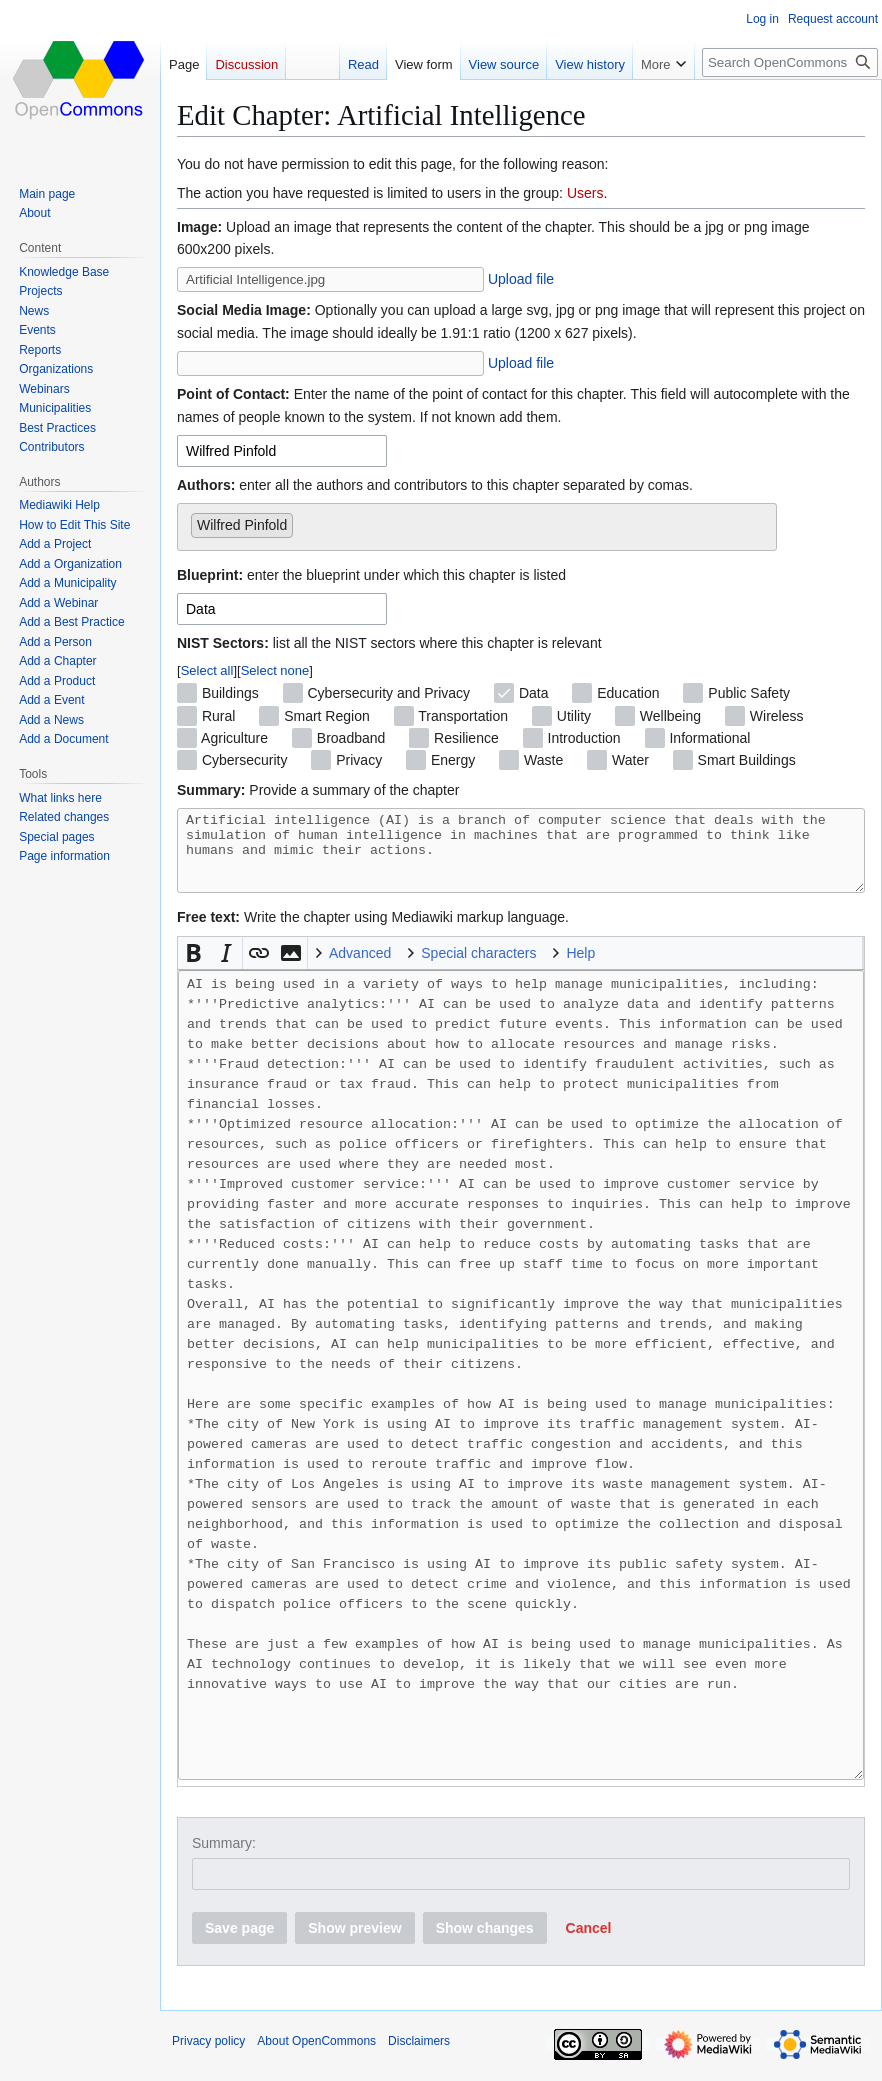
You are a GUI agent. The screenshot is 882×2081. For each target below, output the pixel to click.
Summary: (224, 1858)
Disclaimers (419, 2056)
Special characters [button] (478, 968)
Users (585, 193)
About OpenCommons (316, 2056)
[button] (194, 968)
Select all (207, 670)
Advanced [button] (360, 968)
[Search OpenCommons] (790, 62)
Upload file (521, 279)
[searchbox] (303, 521)
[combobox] (282, 451)
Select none (275, 670)
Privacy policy (208, 2056)
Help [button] (580, 968)
